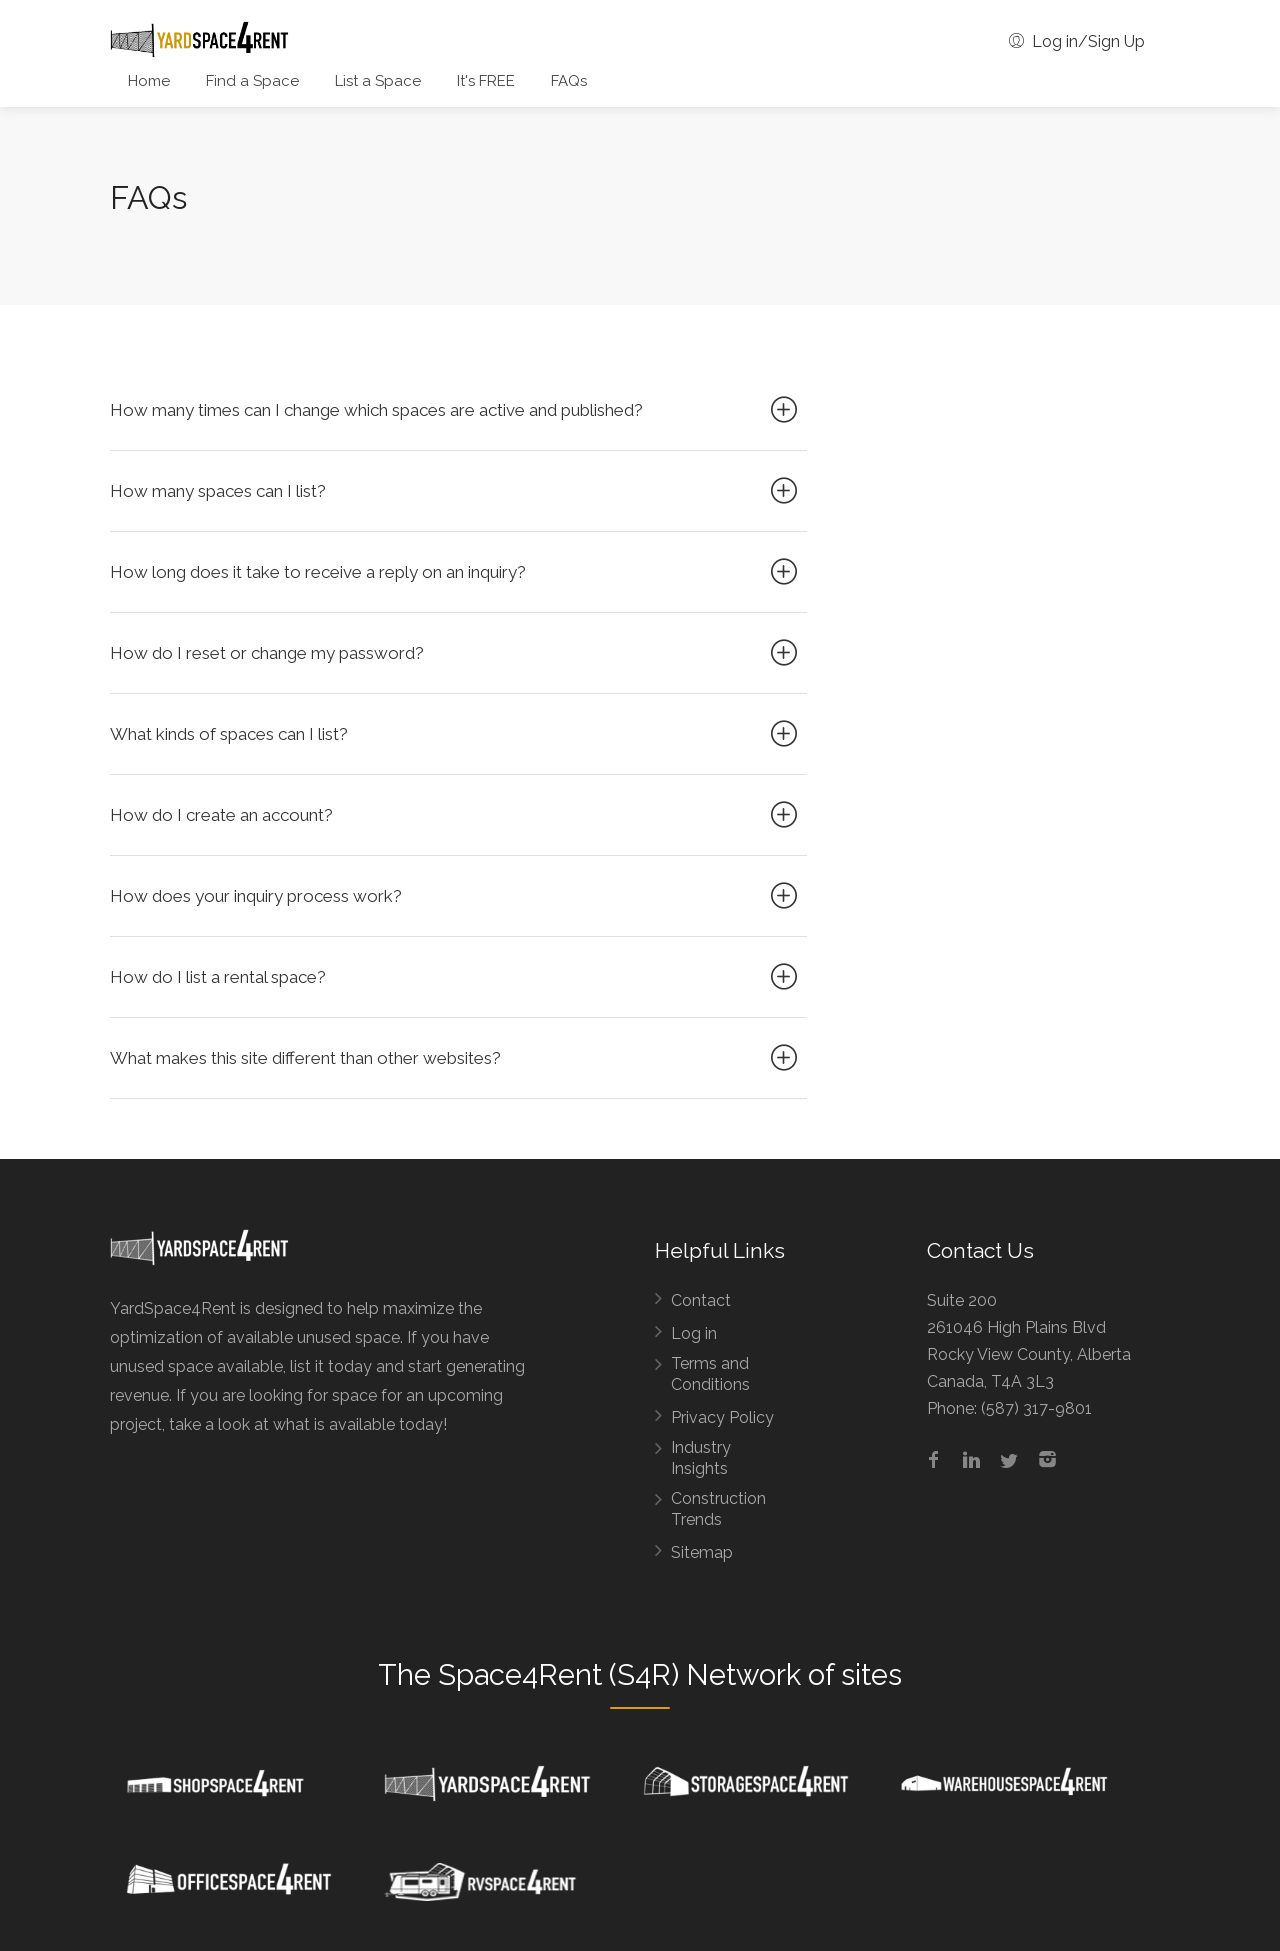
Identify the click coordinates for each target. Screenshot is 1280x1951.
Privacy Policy (722, 1417)
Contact (701, 1300)
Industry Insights (701, 1458)
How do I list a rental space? (456, 977)
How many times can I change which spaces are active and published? (456, 410)
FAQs (569, 81)
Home (149, 81)
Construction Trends (718, 1509)
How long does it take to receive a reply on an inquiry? (456, 572)
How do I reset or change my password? (456, 653)
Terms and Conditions (710, 1374)
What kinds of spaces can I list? (456, 734)
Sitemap (702, 1552)
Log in (694, 1333)
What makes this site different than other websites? (456, 1058)
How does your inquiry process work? (456, 896)
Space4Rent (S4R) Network (619, 1675)
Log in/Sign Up (1077, 41)
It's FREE (486, 81)
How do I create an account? (456, 815)
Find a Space (252, 81)
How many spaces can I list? (456, 491)
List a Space (378, 81)
